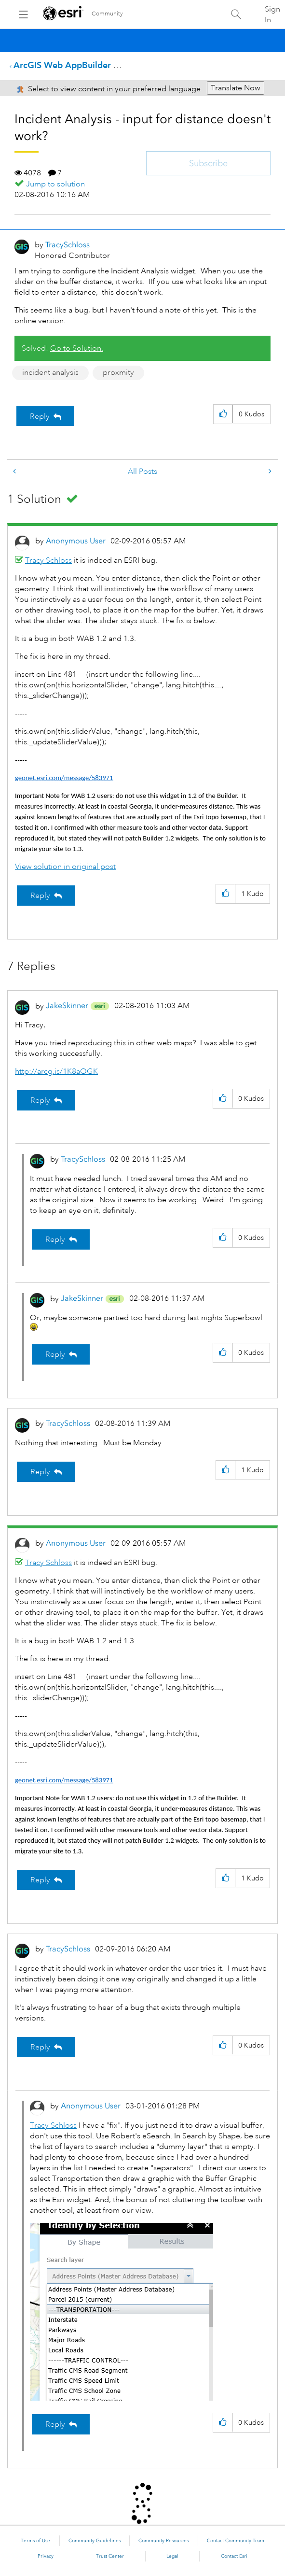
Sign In (272, 14)
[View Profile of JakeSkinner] (67, 1005)
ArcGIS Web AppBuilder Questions (83, 65)
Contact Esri (234, 2556)
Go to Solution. (76, 348)
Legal (172, 2556)
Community (107, 13)
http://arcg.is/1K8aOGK (56, 1071)
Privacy (46, 2556)
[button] (223, 414)
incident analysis (50, 372)
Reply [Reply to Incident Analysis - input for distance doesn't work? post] (40, 416)
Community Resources (163, 2541)
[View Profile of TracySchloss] (67, 244)
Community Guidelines (94, 2541)
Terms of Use (35, 2541)
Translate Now (235, 88)
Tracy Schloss (48, 560)
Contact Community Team (235, 2541)
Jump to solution (55, 184)
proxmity (118, 372)
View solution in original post (65, 866)
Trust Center (110, 2556)
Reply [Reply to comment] (40, 895)
